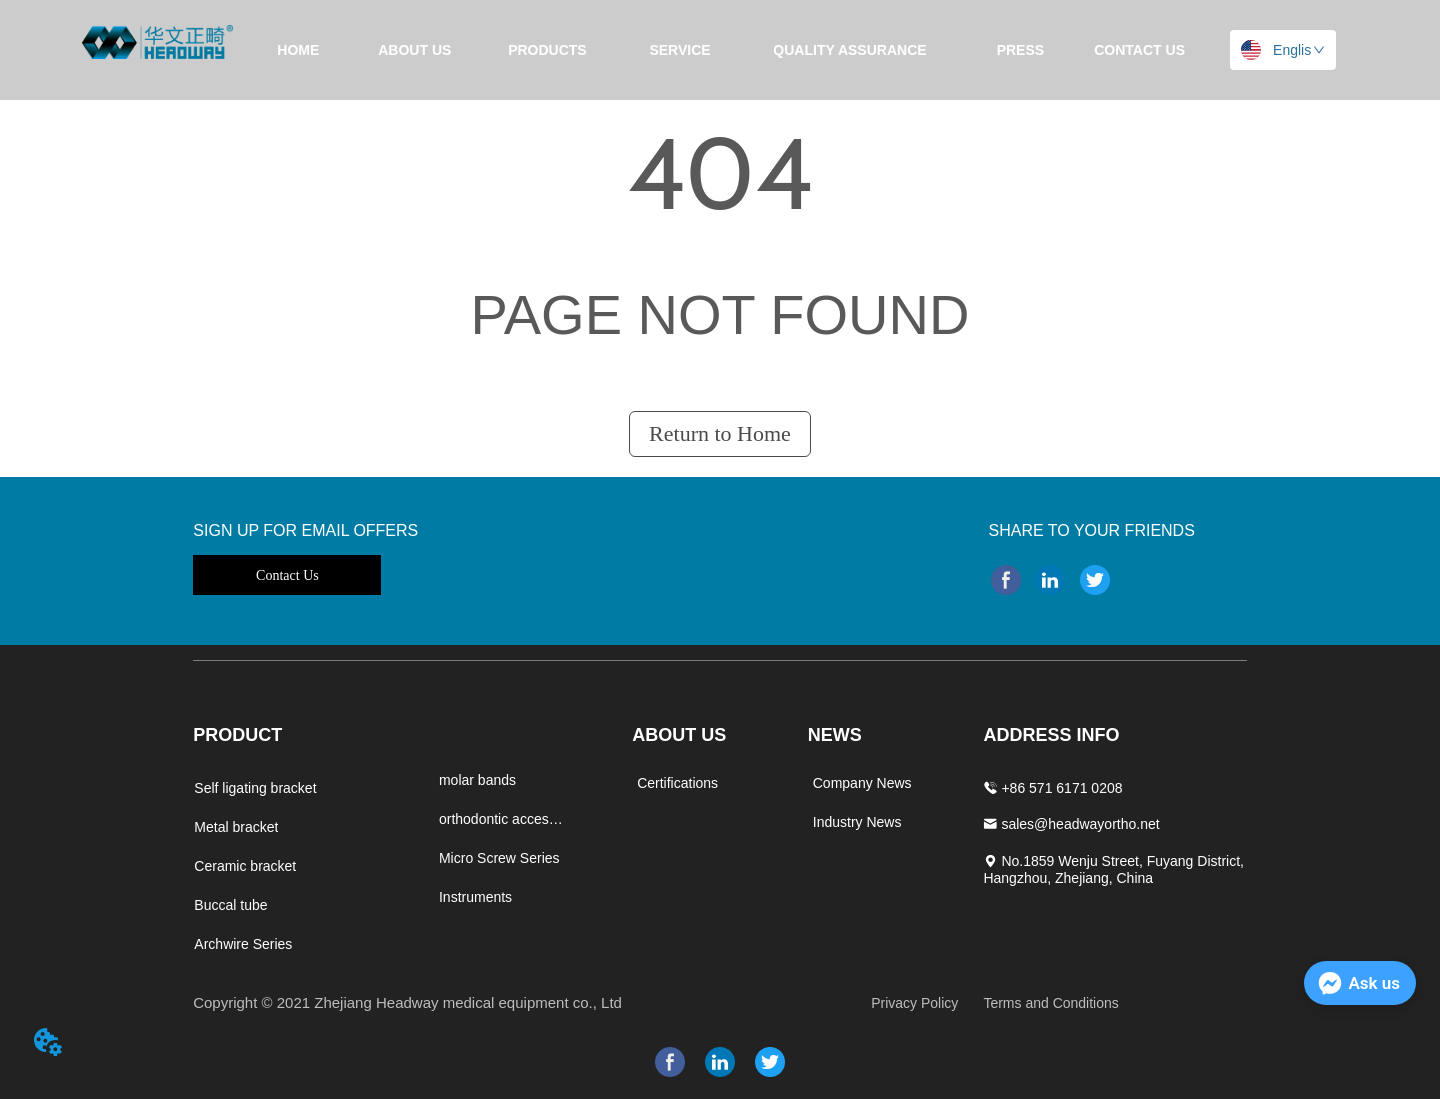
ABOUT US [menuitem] (414, 50)
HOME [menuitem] (298, 50)
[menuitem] (547, 50)
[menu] (720, 50)
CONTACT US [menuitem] (1139, 50)
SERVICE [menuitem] (679, 50)
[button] (547, 50)
